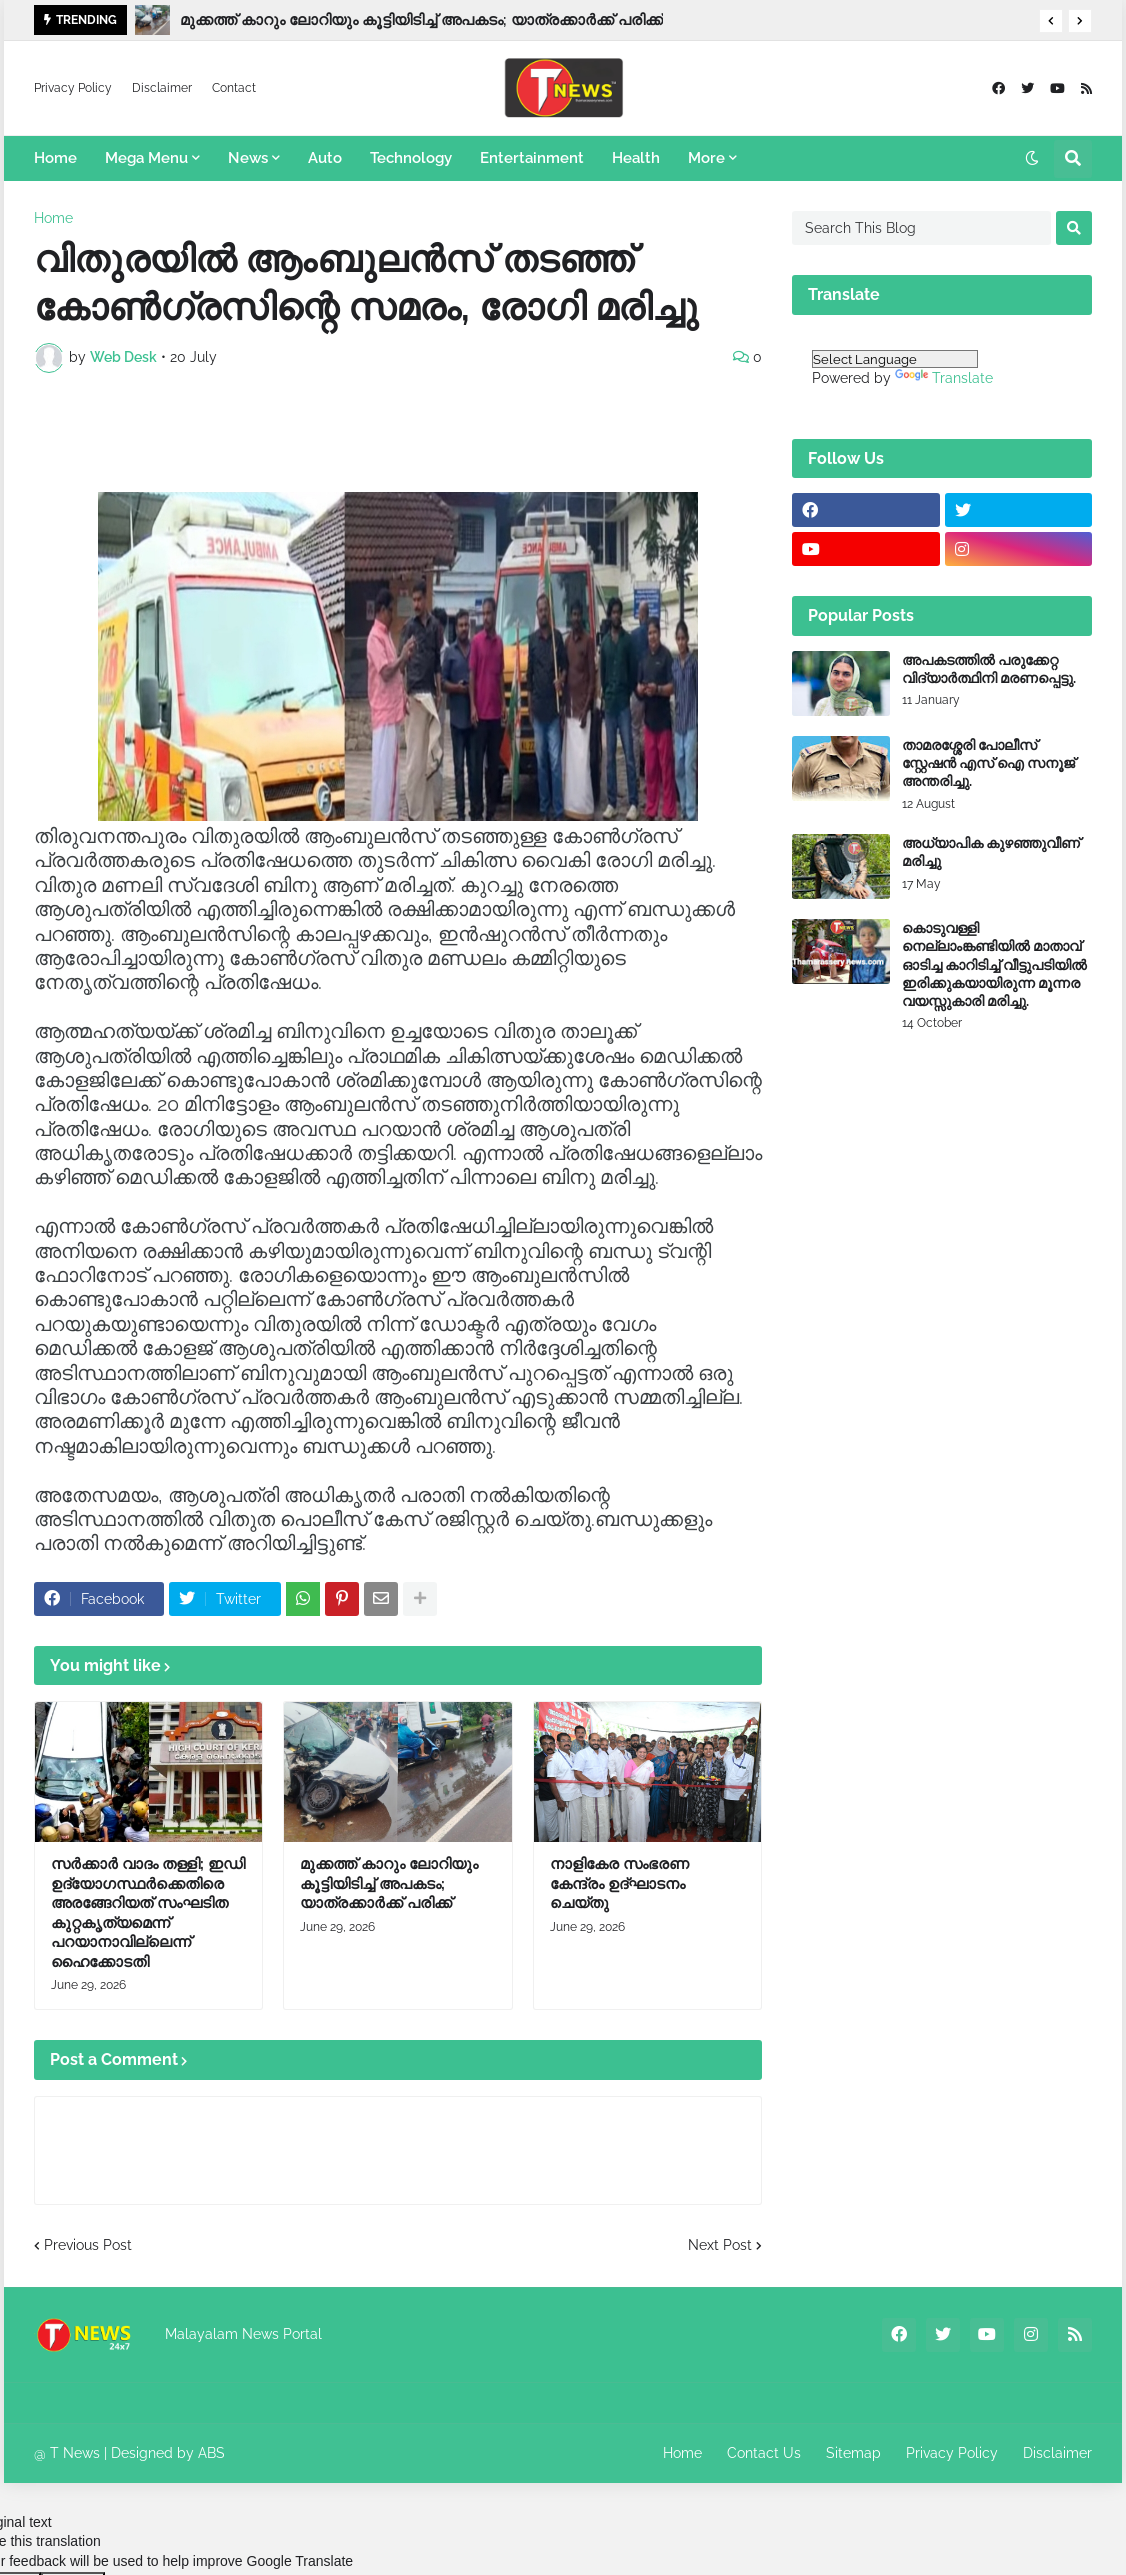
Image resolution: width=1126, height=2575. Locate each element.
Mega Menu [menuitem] (146, 158)
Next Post (720, 2245)
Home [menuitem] (55, 158)
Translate (944, 378)
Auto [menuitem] (325, 158)
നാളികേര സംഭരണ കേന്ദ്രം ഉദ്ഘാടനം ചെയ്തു (619, 1883)
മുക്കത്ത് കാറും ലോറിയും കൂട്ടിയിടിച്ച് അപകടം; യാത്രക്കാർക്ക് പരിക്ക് (421, 20)
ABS (211, 2453)
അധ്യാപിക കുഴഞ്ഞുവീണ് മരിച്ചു (991, 852)
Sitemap (853, 2453)
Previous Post (88, 2245)
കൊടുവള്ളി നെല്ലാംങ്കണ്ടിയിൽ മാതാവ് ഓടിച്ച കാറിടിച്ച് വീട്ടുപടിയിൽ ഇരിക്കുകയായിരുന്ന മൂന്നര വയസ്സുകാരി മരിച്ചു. (994, 964)
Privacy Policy (73, 88)
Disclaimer (162, 88)
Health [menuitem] (636, 158)
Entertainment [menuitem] (532, 158)
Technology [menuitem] (411, 158)
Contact (234, 88)
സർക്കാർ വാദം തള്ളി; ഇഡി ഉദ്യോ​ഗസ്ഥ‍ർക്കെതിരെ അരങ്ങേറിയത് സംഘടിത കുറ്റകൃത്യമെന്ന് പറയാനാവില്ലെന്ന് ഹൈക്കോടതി (148, 1913)
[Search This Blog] (921, 228)
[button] (1051, 21)
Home (53, 218)
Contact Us (764, 2453)
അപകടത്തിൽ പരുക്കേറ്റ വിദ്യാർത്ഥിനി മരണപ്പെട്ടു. (989, 669)
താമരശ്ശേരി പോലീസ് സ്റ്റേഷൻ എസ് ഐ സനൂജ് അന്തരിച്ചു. (988, 763)
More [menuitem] (706, 158)
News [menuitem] (248, 158)
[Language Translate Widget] (895, 359)
